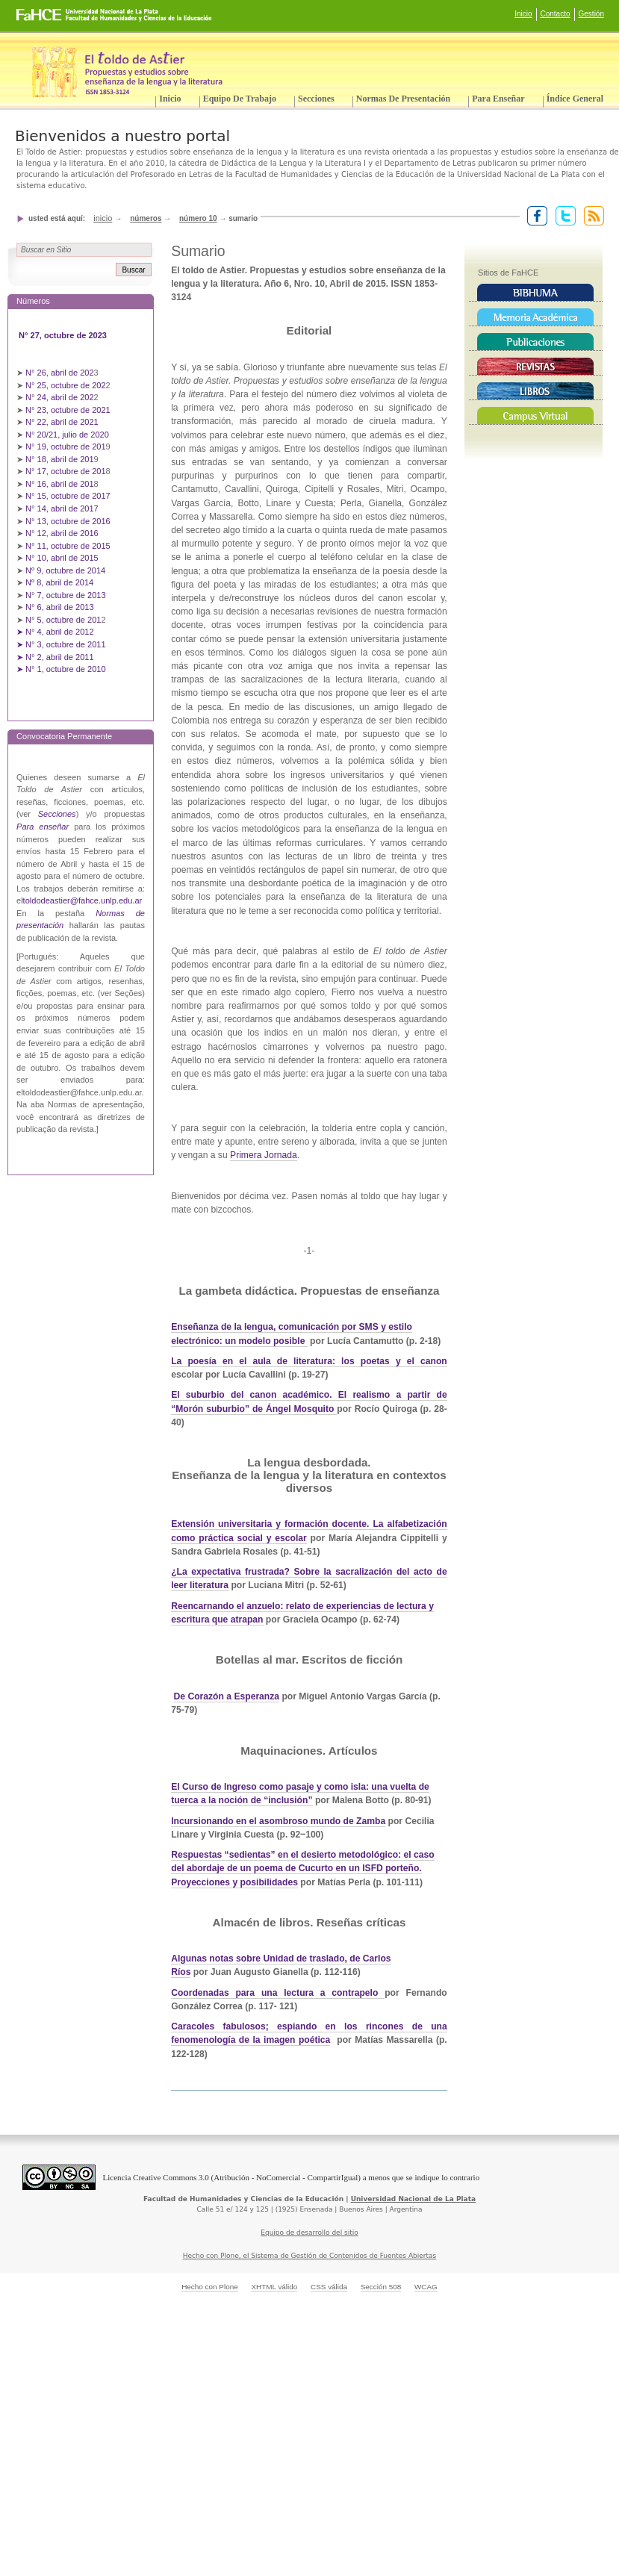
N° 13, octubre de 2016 (69, 521)
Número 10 (198, 218)
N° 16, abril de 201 (59, 483)
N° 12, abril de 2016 (63, 533)
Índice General (575, 98)
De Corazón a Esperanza (227, 1696)
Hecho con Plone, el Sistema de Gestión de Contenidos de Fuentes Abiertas (310, 2255)
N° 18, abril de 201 (59, 459)
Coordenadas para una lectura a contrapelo (278, 1993)
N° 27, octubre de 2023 (64, 335)
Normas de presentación (403, 98)
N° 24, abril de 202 (59, 397)
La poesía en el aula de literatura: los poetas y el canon (309, 1361)
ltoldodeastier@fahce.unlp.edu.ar (81, 900)
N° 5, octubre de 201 (63, 619)
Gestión (591, 14)
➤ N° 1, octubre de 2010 (61, 669)
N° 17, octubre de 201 (65, 471)
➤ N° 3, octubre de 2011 (61, 644)
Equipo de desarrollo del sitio (309, 2232)
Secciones (316, 98)
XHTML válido (274, 2287)
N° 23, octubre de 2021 (68, 409)
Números (145, 218)
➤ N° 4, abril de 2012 (55, 631)
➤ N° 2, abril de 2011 (55, 657)
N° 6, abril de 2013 (59, 607)
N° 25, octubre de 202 (65, 385)
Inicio (523, 14)
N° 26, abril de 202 (59, 372)
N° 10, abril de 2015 (62, 557)
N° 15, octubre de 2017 (68, 495)
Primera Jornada (263, 1155)
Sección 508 (381, 2287)
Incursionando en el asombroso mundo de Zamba (278, 1821)
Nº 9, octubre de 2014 (65, 570)
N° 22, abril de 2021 (62, 421)
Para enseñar (498, 98)
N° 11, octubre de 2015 (68, 545)
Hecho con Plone (209, 2287)
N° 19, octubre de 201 (65, 446)
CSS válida (329, 2287)
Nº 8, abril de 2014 (59, 582)
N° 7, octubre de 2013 (65, 595)
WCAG (426, 2287)
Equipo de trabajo (239, 98)
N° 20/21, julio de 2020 (68, 434)
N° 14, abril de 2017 (63, 508)
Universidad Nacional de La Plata (413, 2199)
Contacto (555, 14)
